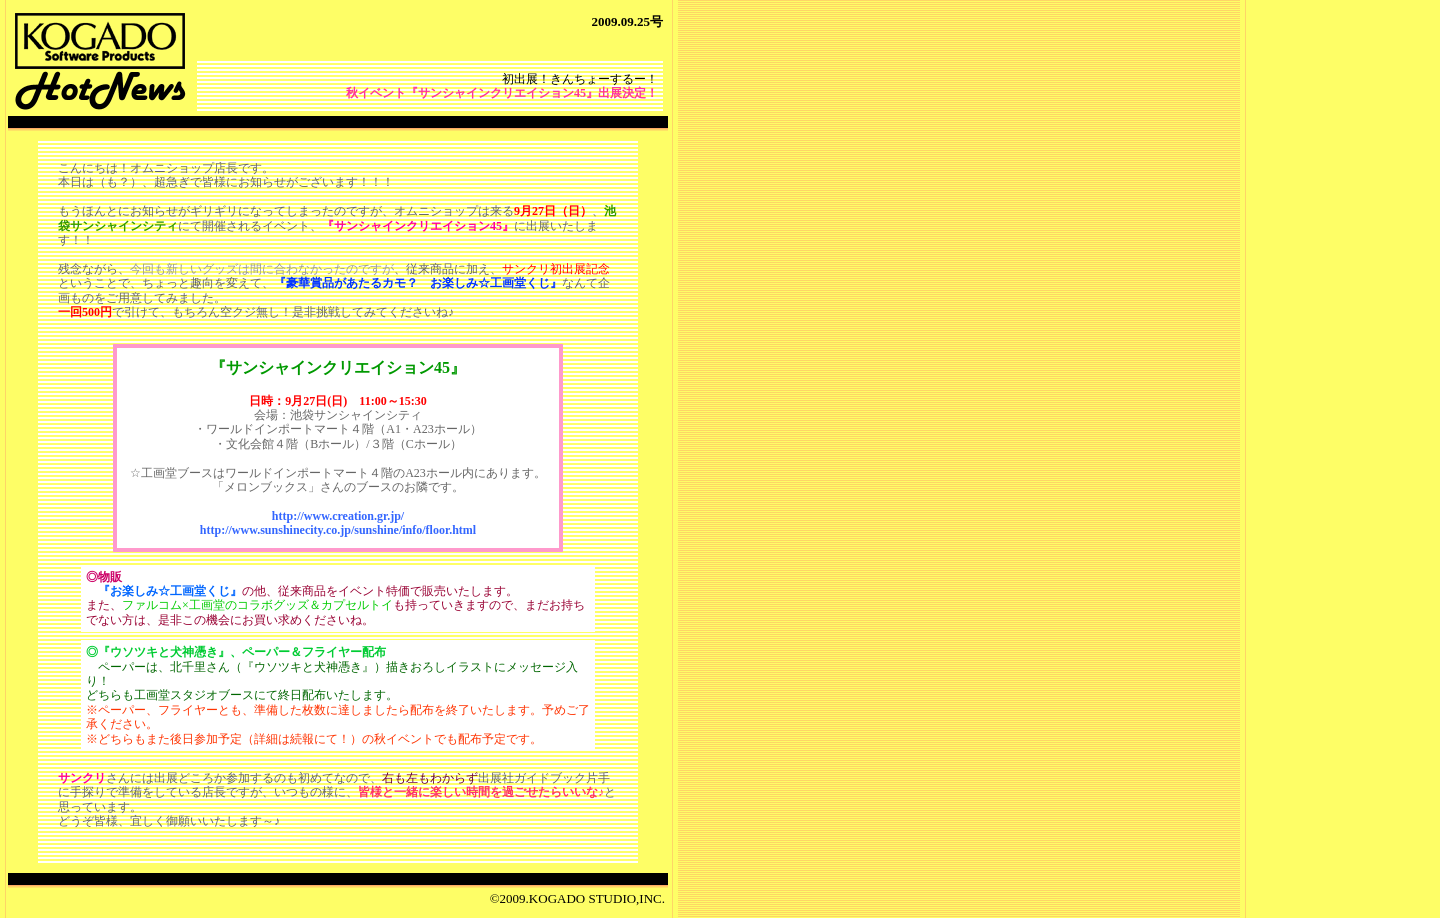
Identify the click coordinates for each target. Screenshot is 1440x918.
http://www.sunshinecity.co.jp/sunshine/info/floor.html (338, 530)
